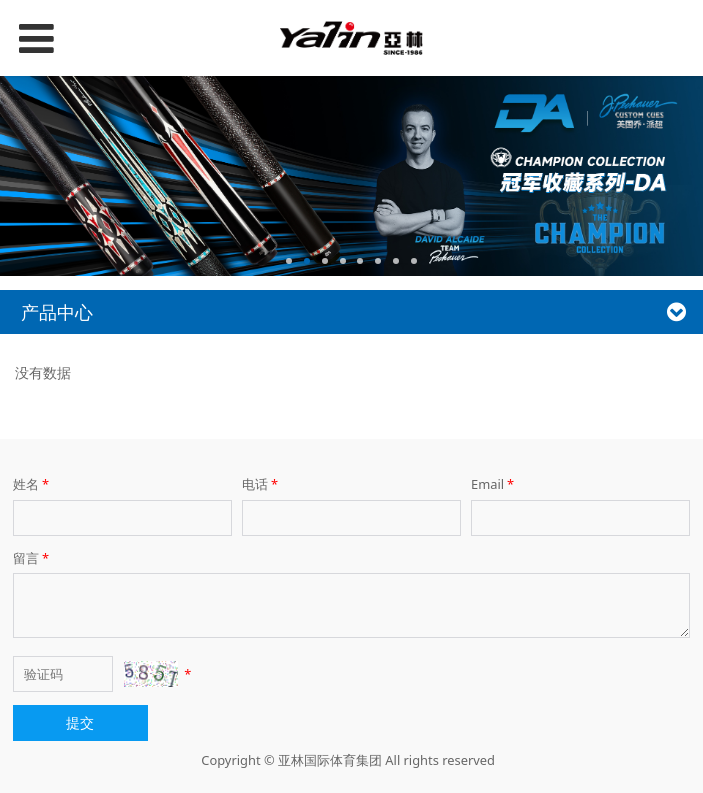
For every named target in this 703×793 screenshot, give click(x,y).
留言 (32, 558)
